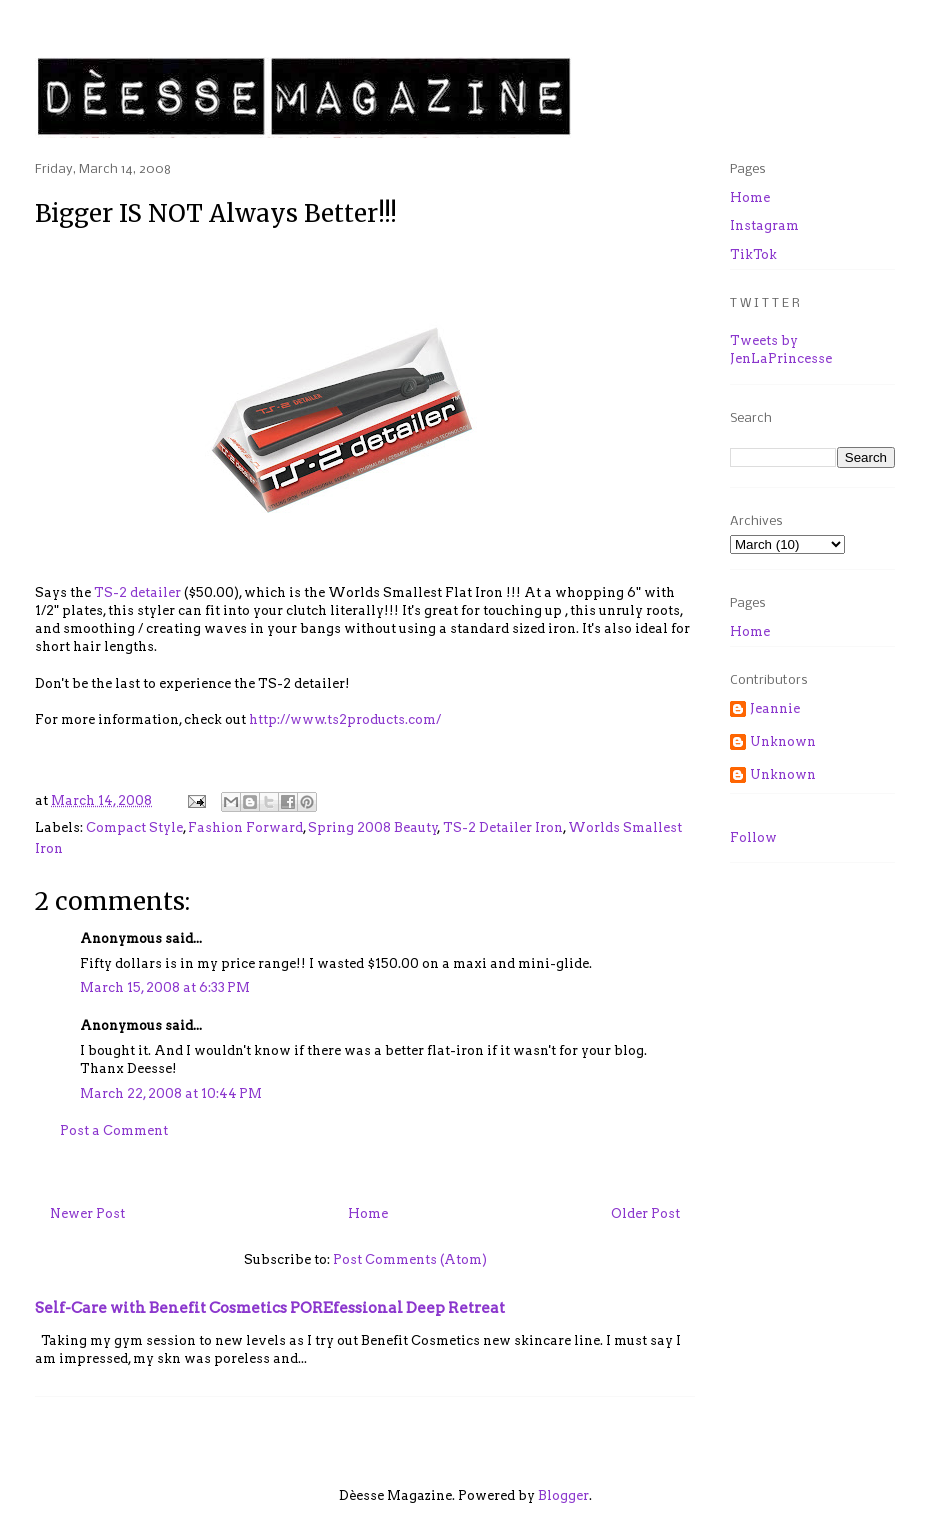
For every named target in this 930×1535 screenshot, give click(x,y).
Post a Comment (114, 1130)
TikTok (753, 254)
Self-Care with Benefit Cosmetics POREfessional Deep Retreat (270, 1307)
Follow (753, 837)
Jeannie (775, 708)
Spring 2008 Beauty (373, 827)
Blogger (563, 1495)
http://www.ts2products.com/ (345, 719)
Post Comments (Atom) (410, 1259)
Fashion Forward (245, 827)
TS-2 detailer (137, 592)
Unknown (783, 741)
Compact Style (134, 827)
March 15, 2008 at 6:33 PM (165, 987)
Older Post (645, 1213)
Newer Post (87, 1213)
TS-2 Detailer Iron (503, 827)
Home (368, 1213)
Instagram (764, 225)
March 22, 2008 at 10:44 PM (171, 1093)
